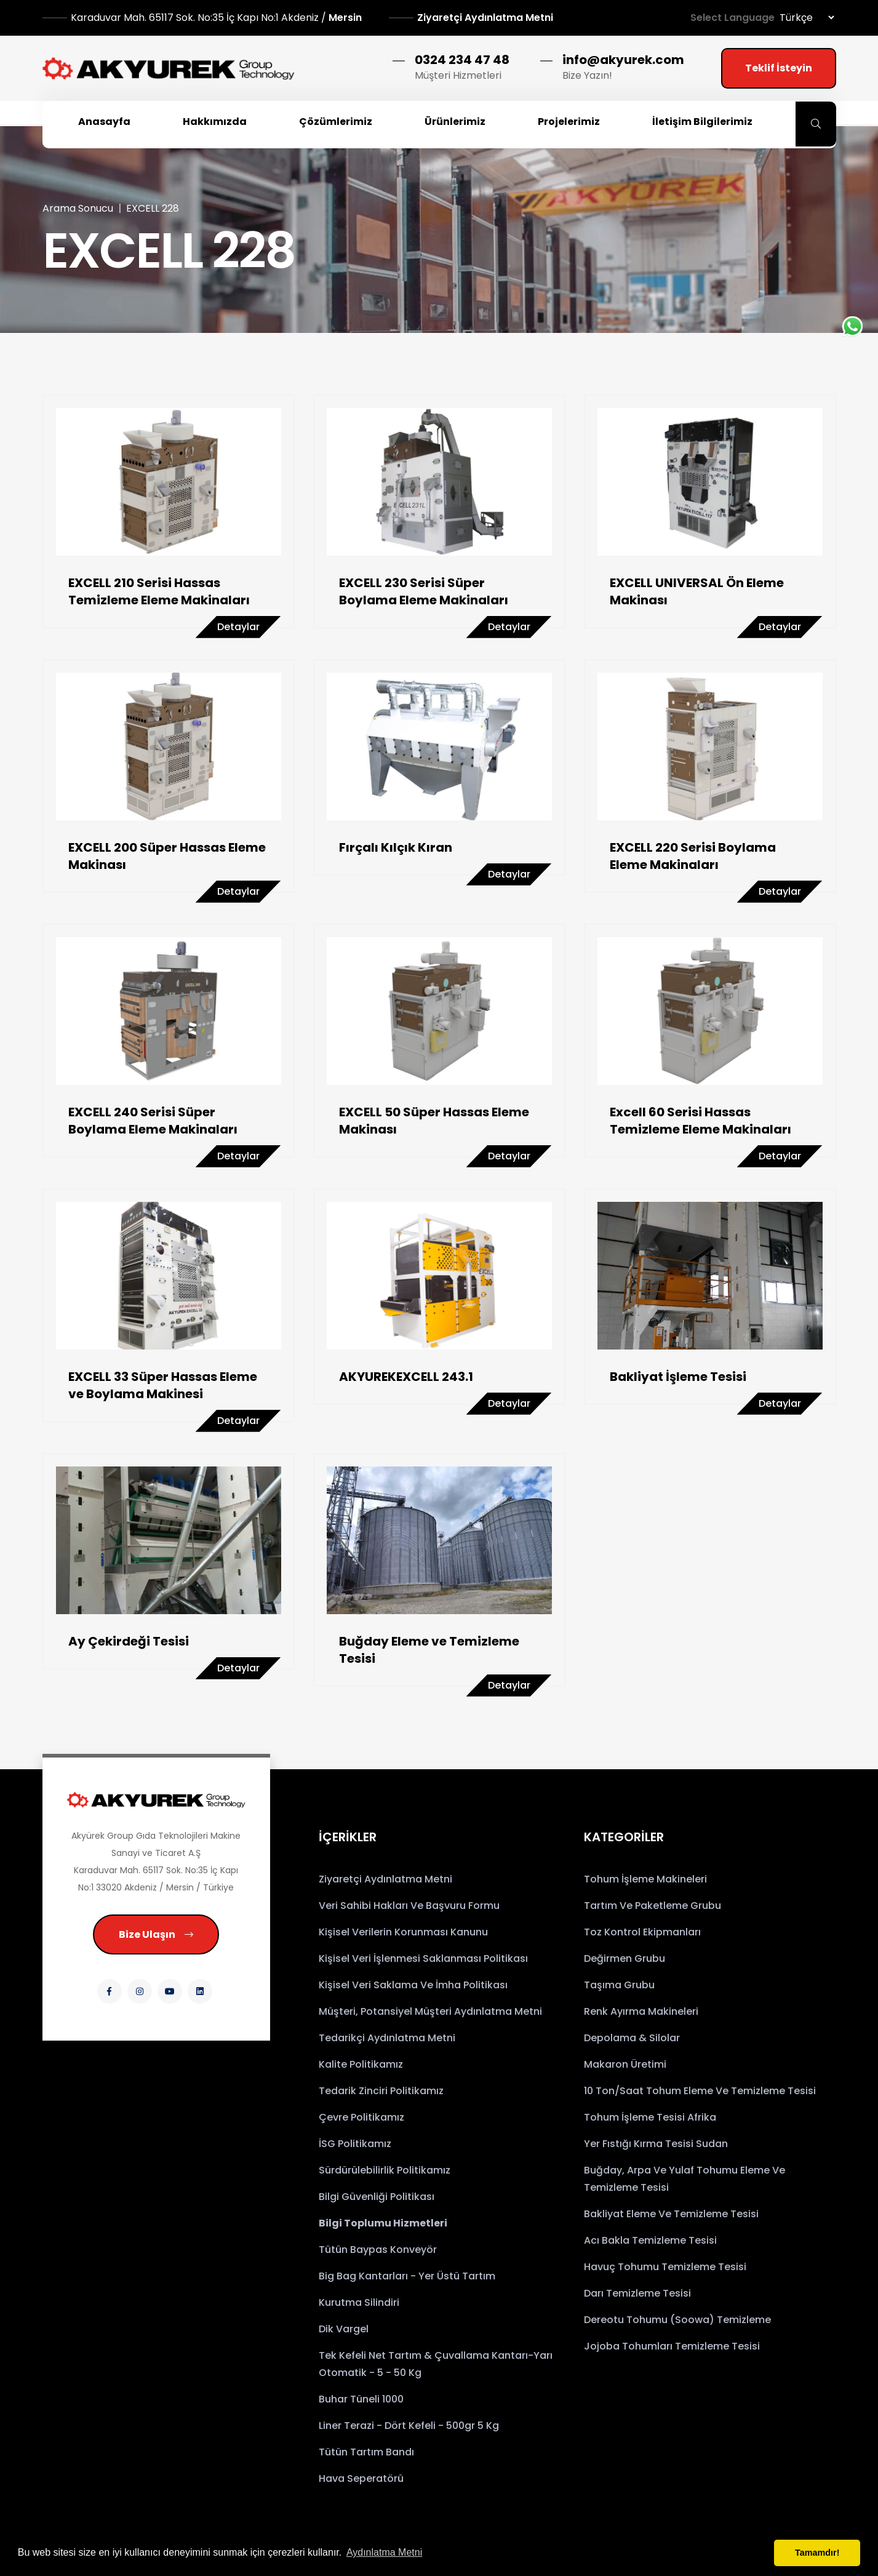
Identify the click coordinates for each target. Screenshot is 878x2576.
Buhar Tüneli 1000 (361, 2399)
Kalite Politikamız (361, 2064)
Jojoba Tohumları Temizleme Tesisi (672, 2346)
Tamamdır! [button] (817, 2553)
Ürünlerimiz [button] (455, 121)
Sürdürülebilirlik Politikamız (384, 2170)
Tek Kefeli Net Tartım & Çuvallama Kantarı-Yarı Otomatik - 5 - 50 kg (436, 2364)
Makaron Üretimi (625, 2064)
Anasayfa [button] (104, 121)
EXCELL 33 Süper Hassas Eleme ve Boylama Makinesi (162, 1385)
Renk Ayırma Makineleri (641, 2011)
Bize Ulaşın (156, 1934)
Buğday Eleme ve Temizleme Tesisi (429, 1650)
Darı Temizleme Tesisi (637, 2293)
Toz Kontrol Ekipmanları (642, 1932)
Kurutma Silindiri (359, 2302)
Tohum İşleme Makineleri (645, 1879)
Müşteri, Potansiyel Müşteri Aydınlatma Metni (430, 2011)
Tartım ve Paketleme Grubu (652, 1905)
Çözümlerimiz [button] (335, 121)
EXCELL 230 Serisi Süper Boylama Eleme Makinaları (423, 591)
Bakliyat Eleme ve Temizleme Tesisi (671, 2214)
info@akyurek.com (623, 59)
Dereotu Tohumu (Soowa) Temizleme (677, 2320)
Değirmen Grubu (624, 1958)
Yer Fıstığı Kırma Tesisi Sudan (656, 2144)
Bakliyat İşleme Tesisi (678, 1376)
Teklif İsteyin (778, 68)
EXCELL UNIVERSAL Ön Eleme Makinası (697, 591)
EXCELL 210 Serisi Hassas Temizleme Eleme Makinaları (159, 591)
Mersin (217, 17)
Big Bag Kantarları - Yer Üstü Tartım (407, 2276)
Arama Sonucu (77, 208)
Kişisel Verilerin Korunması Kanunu (403, 1932)
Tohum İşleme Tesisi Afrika (650, 2117)
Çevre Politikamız (361, 2117)
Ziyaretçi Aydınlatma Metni (485, 17)
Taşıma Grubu (619, 1985)
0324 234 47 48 (462, 59)
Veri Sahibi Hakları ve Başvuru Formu (409, 1905)
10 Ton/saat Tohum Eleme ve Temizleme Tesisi (700, 2091)
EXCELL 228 (152, 208)
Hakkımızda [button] (215, 121)
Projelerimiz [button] (569, 121)
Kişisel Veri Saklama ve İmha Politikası (413, 1985)
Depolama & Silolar (632, 2038)
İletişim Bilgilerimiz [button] (702, 121)
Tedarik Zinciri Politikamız (381, 2091)
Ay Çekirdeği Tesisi (128, 1641)
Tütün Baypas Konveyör (378, 2249)
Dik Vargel (344, 2329)
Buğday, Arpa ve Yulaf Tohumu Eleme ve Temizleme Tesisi (684, 2178)
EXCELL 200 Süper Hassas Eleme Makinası (167, 856)
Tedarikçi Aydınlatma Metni (387, 2038)
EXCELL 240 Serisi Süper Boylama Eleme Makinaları (152, 1120)
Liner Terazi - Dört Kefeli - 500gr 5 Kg (409, 2425)
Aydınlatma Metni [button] (384, 2552)
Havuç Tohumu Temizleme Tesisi (665, 2267)
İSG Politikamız (355, 2144)
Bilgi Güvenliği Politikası (376, 2197)
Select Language (732, 17)
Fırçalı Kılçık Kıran (395, 847)
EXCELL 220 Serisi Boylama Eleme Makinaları (693, 856)
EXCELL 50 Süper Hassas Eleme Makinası (434, 1120)
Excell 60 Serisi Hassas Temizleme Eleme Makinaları (700, 1120)
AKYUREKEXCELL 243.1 (406, 1376)
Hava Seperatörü (361, 2478)
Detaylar (238, 627)
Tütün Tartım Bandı (366, 2452)
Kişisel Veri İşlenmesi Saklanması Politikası (423, 1958)
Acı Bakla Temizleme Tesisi (650, 2240)
